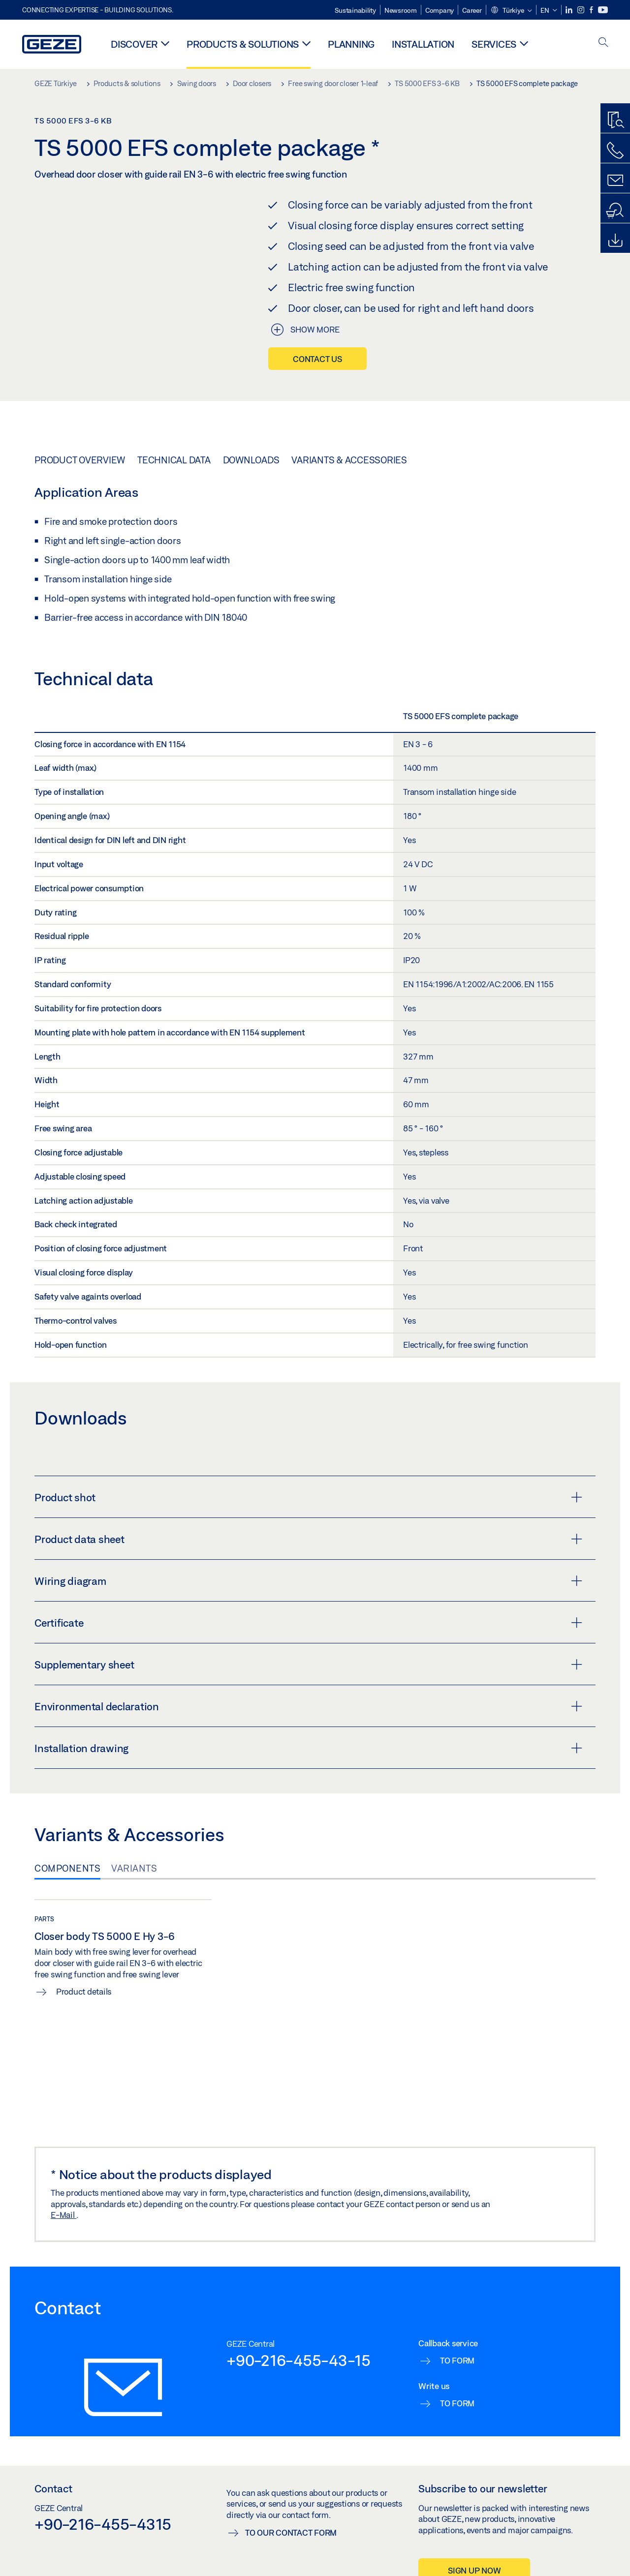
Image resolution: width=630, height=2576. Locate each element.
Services (494, 44)
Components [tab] (67, 1868)
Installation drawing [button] (308, 1748)
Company (439, 10)
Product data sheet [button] (308, 1539)
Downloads (251, 460)
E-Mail (63, 2214)
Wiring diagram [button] (308, 1581)
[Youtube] (603, 10)
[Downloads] (615, 240)
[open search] (603, 43)
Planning (351, 44)
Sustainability (355, 10)
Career (472, 10)
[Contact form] (615, 180)
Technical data (174, 460)
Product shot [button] (308, 1497)
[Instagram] (581, 10)
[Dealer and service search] (615, 210)
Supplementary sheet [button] (308, 1664)
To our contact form (291, 2532)
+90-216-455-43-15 (298, 2360)
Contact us (317, 359)
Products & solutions (243, 44)
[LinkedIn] (570, 10)
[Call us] (615, 150)
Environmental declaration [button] (308, 1706)
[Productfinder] (615, 120)
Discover (134, 44)
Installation (423, 44)
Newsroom (400, 10)
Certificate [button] (308, 1623)
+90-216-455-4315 (102, 2524)
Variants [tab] (134, 1868)
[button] (511, 11)
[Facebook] (592, 10)
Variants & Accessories (349, 460)
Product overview (79, 460)
